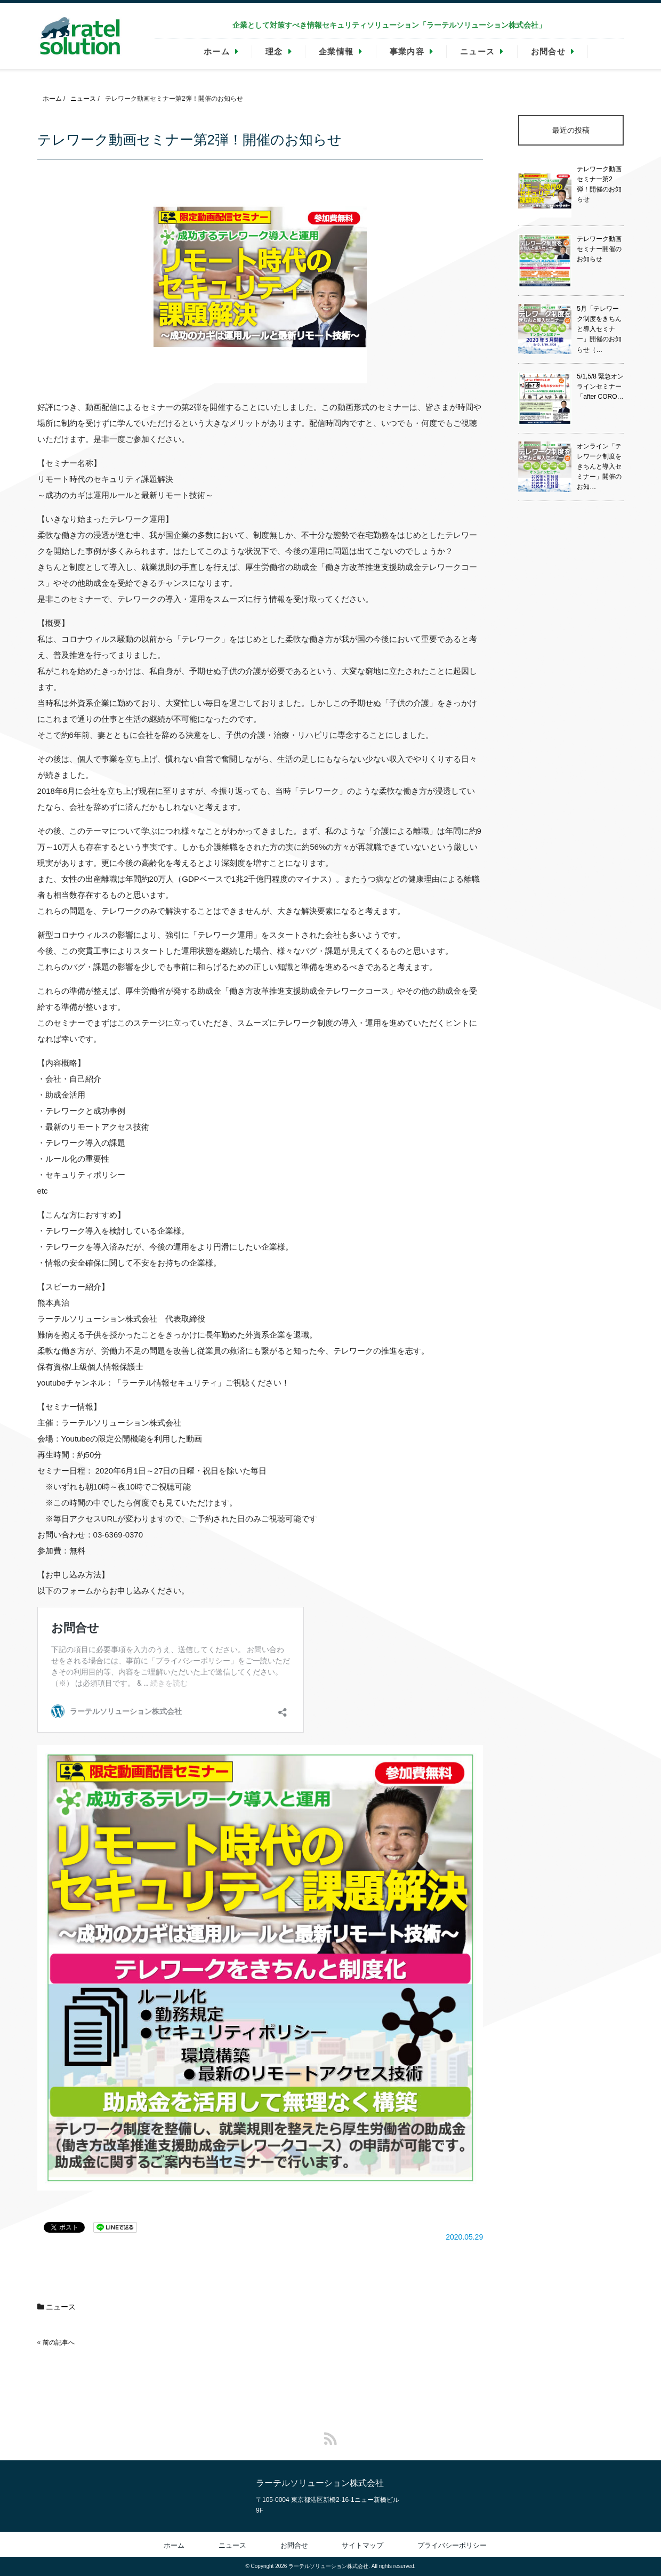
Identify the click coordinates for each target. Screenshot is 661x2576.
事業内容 (407, 51)
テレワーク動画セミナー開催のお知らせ (599, 249)
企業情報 (336, 51)
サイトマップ (362, 2545)
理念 (274, 51)
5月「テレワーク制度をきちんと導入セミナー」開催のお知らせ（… (599, 329)
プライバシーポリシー (452, 2545)
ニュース (477, 51)
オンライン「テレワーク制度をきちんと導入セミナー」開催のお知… (599, 466)
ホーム (217, 51)
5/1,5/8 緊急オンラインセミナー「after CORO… (600, 386)
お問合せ (548, 51)
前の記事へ (59, 2342)
